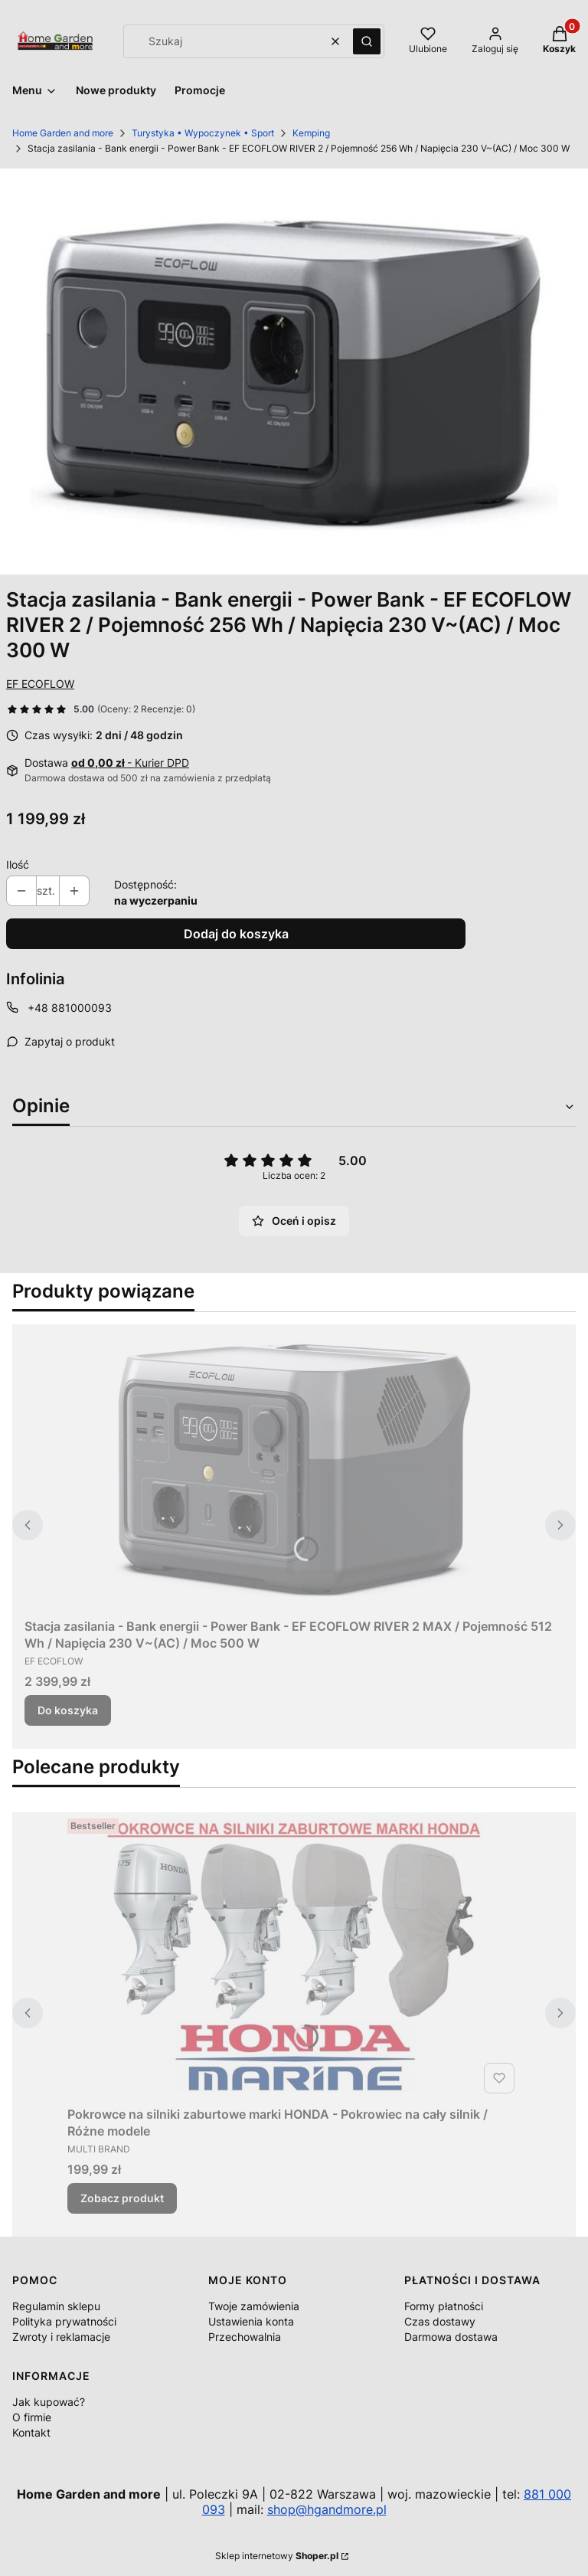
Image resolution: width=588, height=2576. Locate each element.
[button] (367, 41)
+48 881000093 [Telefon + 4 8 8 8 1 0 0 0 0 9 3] (70, 1007)
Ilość (17, 864)
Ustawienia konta (251, 2321)
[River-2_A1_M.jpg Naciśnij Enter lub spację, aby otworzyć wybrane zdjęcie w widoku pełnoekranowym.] (294, 371)
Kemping (311, 133)
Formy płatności (443, 2306)
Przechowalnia (244, 2336)
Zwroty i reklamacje (61, 2336)
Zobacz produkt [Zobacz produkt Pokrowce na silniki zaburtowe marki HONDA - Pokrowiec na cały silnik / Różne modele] (122, 2197)
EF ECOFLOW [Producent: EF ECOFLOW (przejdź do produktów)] (40, 683)
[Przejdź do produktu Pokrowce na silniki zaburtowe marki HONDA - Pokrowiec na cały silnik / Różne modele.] (294, 1956)
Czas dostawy (439, 2321)
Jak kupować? (48, 2401)
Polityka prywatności (64, 2321)
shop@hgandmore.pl (327, 2509)
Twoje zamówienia (253, 2306)
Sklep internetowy (276, 2555)
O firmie (31, 2417)
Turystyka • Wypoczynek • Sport (203, 133)
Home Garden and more (62, 133)
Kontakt (31, 2432)
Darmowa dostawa (451, 2336)
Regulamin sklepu (56, 2306)
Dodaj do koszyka (236, 933)
